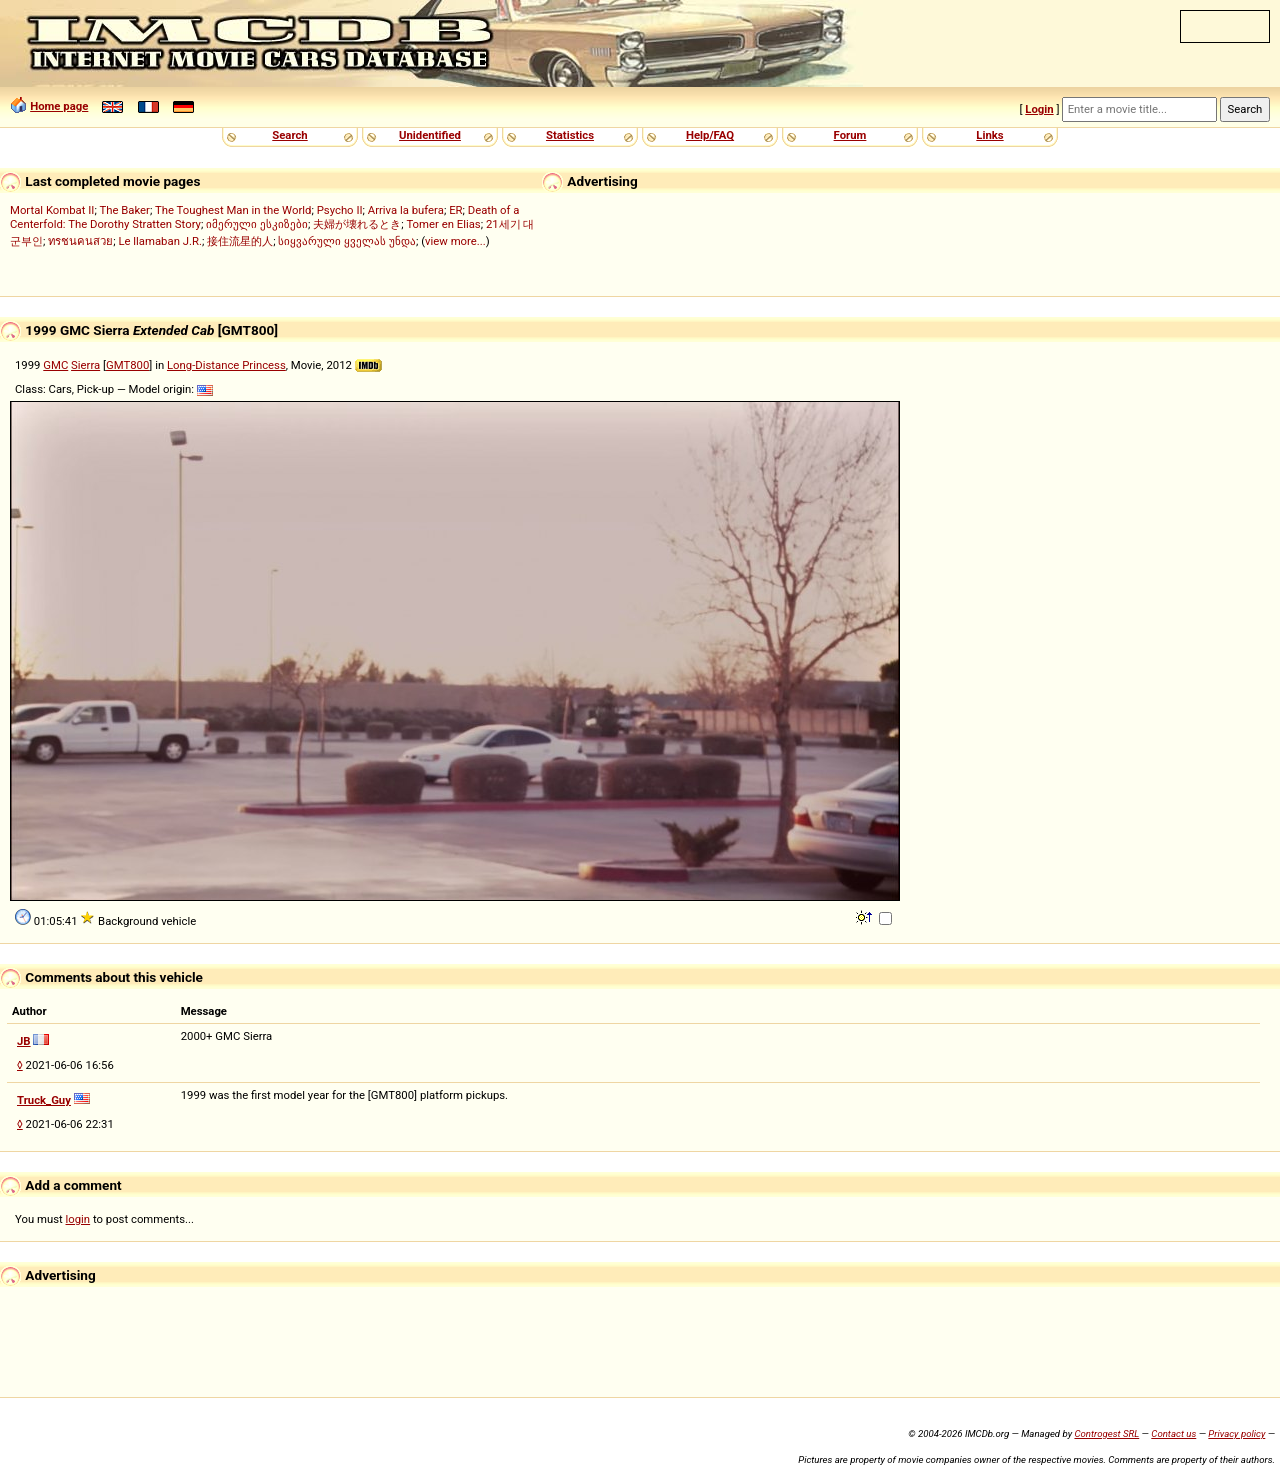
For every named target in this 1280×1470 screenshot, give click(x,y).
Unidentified (430, 135)
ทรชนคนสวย (80, 241)
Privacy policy (1236, 1433)
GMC (55, 365)
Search (289, 135)
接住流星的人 (240, 241)
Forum (850, 135)
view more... (455, 241)
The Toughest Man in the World (233, 210)
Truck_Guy (44, 1100)
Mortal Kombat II (52, 210)
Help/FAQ (710, 135)
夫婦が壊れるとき (357, 224)
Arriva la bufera (406, 210)
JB (24, 1041)
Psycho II (340, 210)
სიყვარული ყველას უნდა (347, 241)
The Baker (124, 210)
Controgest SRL (1106, 1433)
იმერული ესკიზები (257, 224)
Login (1039, 109)
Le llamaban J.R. (159, 241)
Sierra (85, 365)
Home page (59, 106)
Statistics (570, 135)
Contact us (1173, 1433)
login (78, 1219)
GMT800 (127, 365)
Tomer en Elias (443, 224)
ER (455, 210)
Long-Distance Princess (226, 365)
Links (989, 135)
